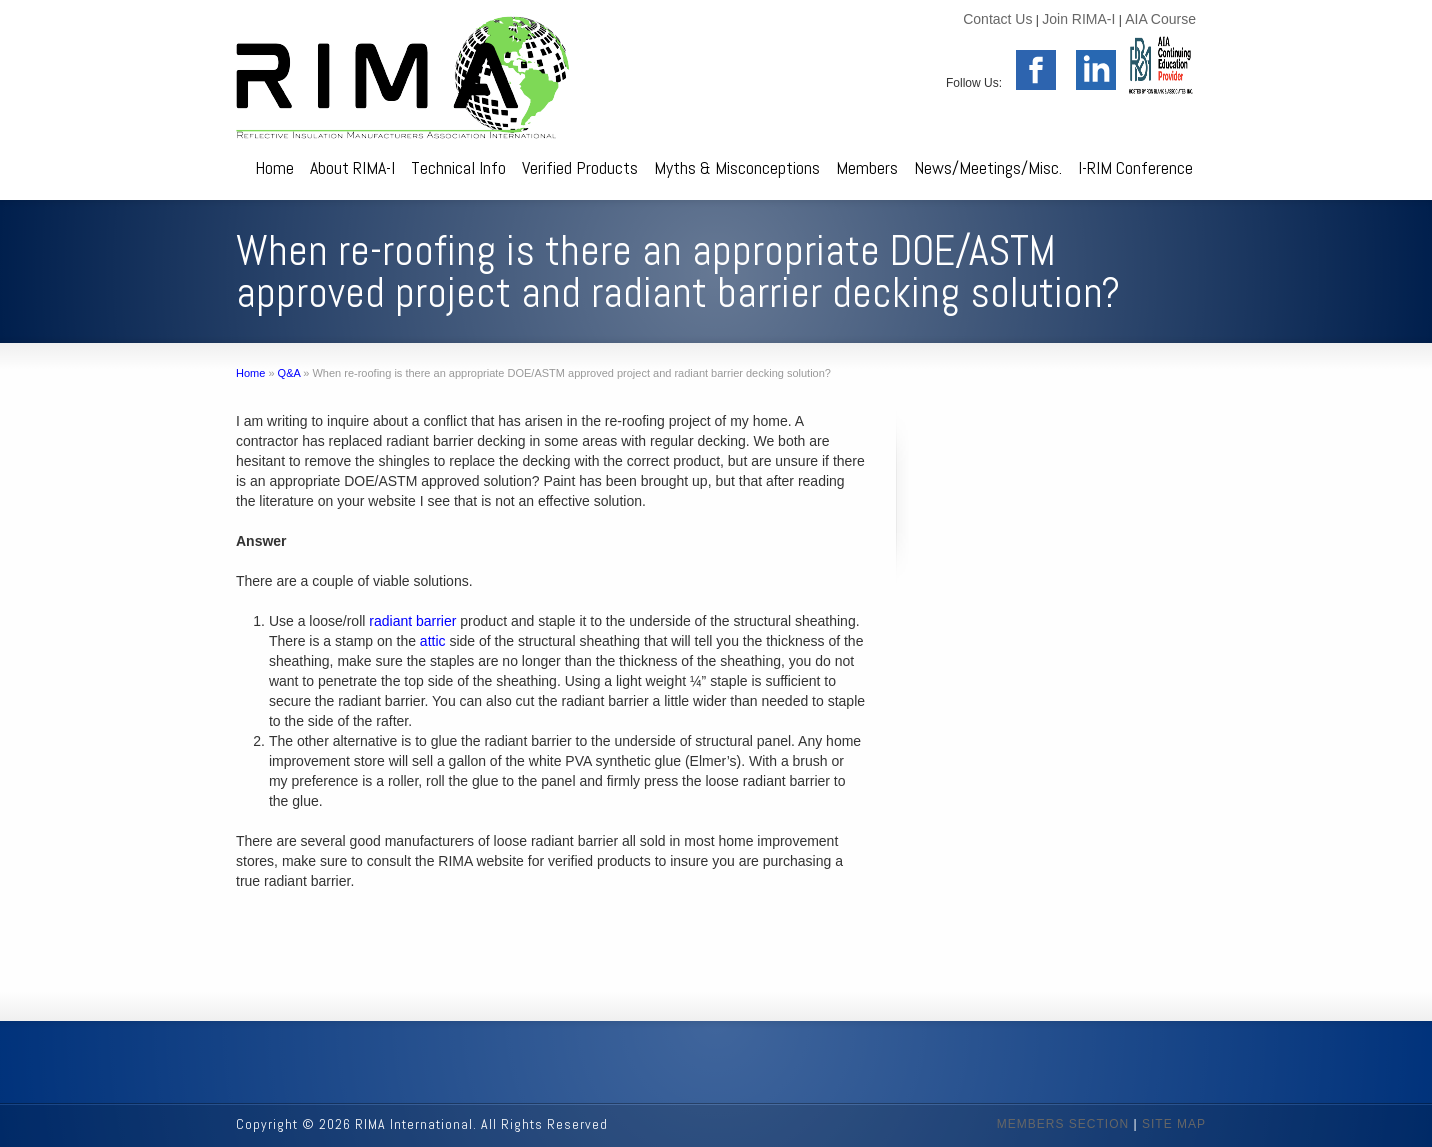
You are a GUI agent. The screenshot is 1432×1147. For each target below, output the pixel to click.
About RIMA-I (352, 167)
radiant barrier (412, 621)
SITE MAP (1174, 1124)
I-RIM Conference (1135, 167)
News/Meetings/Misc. (988, 167)
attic (433, 641)
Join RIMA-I (1078, 19)
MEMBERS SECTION (1063, 1124)
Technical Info (458, 167)
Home (274, 167)
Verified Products (580, 167)
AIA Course (1160, 19)
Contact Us (997, 19)
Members (867, 167)
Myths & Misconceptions (737, 167)
